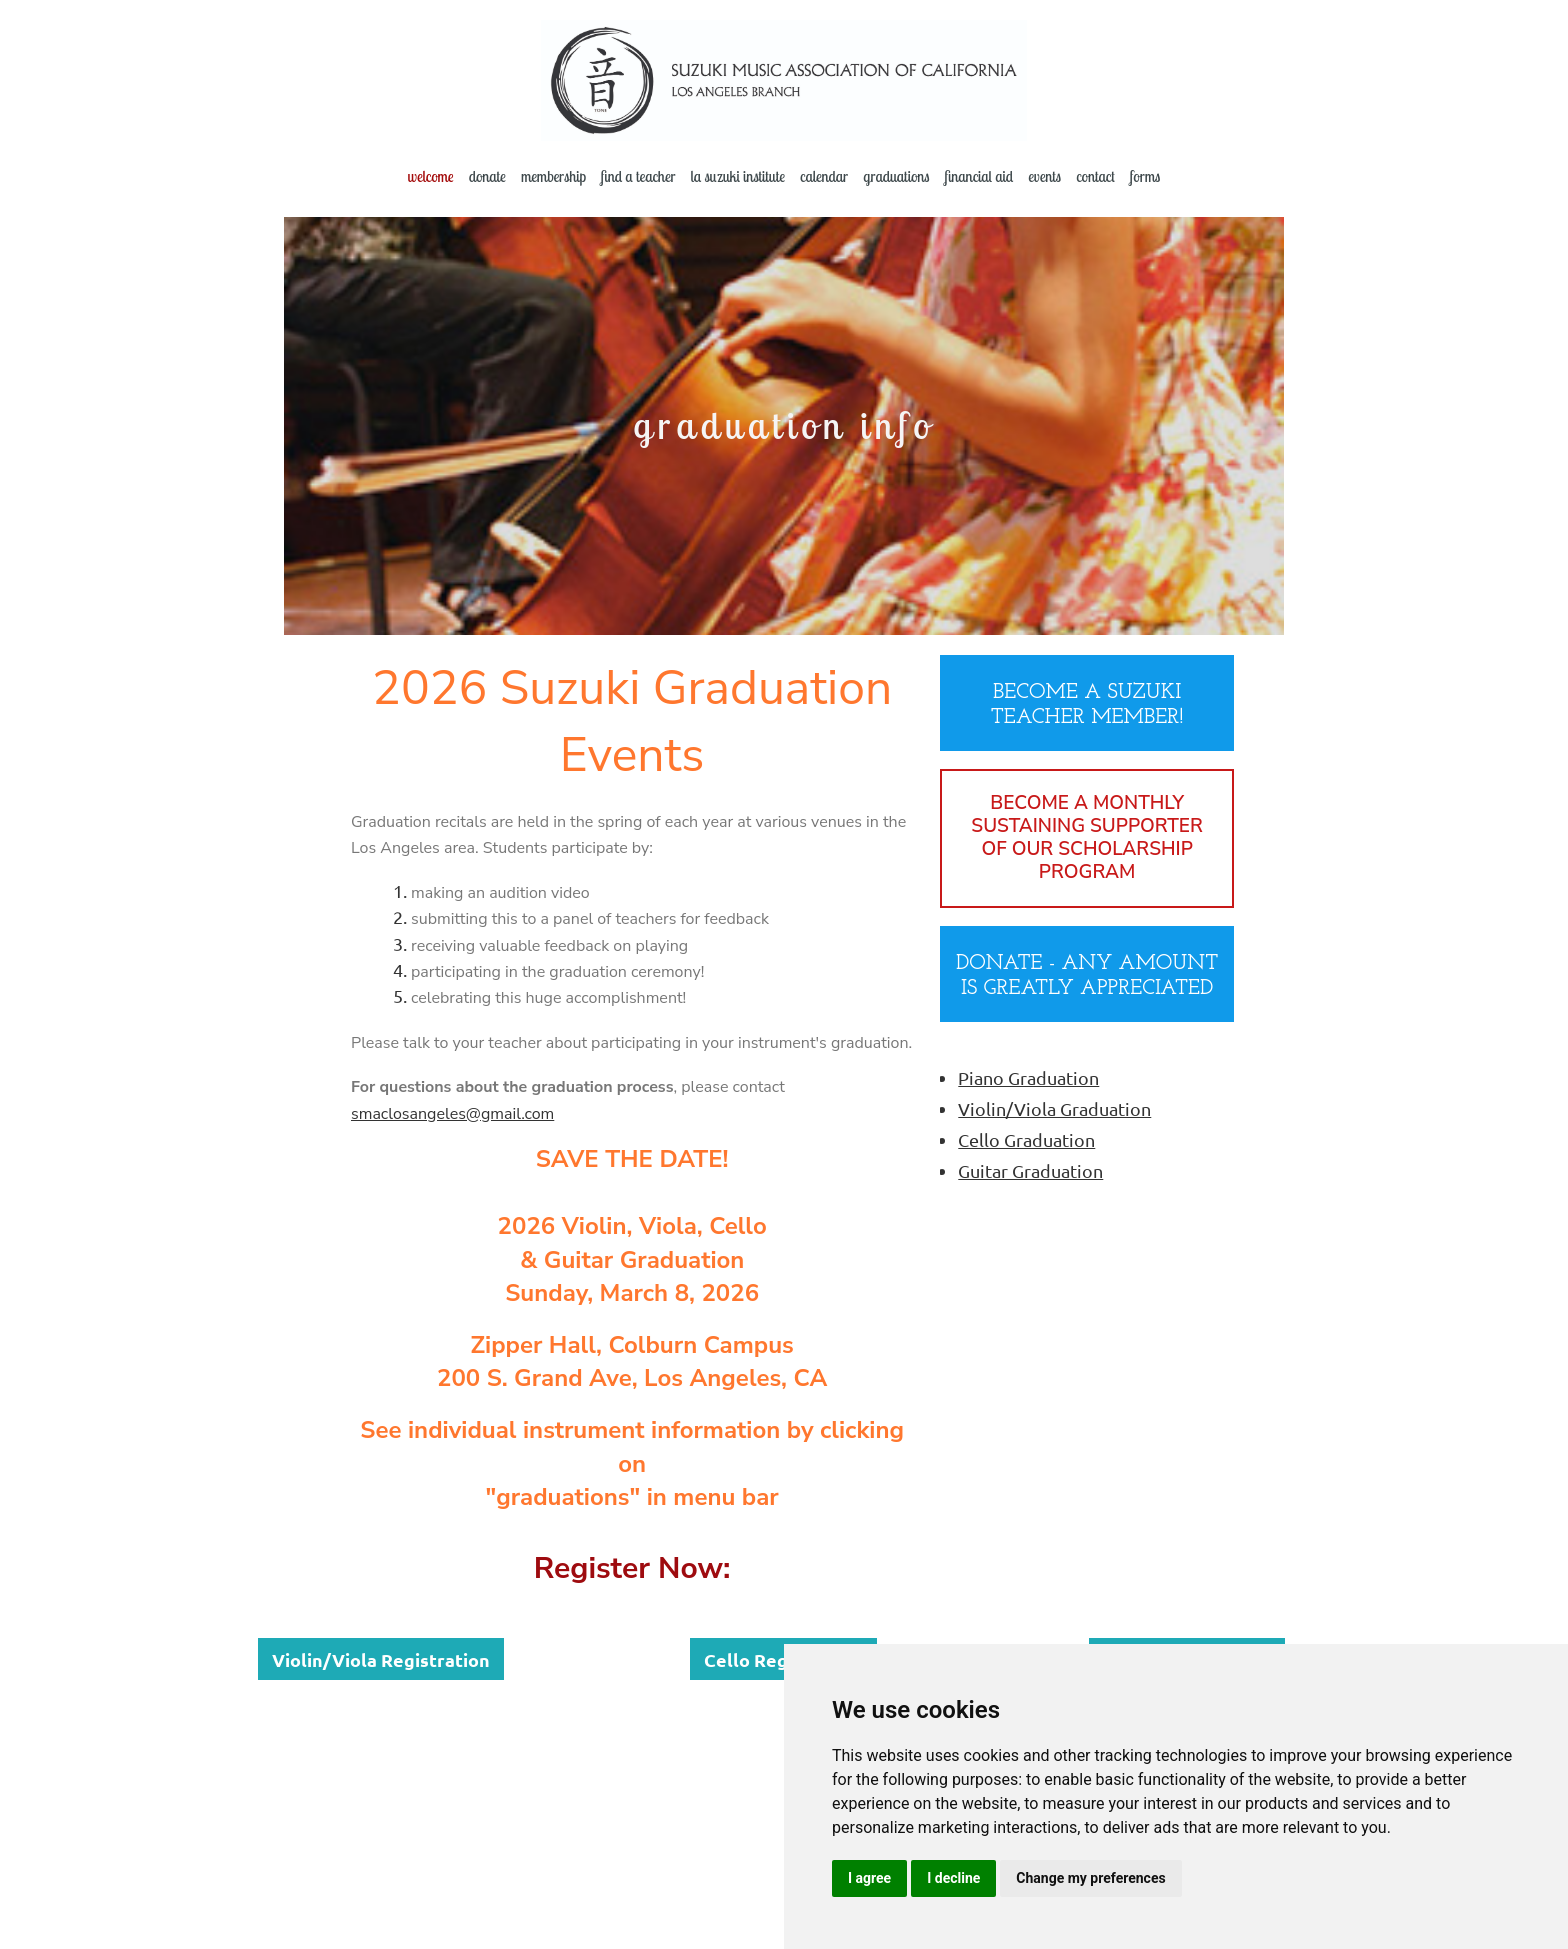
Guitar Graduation (1030, 1170)
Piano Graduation (1028, 1077)
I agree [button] (869, 1878)
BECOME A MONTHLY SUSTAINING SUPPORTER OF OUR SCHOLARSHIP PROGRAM (1087, 838)
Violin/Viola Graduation (1054, 1108)
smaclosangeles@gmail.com (452, 1114)
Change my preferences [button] (1090, 1878)
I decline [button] (953, 1878)
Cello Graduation (1026, 1139)
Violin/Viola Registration (381, 1659)
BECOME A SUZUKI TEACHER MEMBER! (1087, 705)
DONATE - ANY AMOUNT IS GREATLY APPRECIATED (1087, 976)
